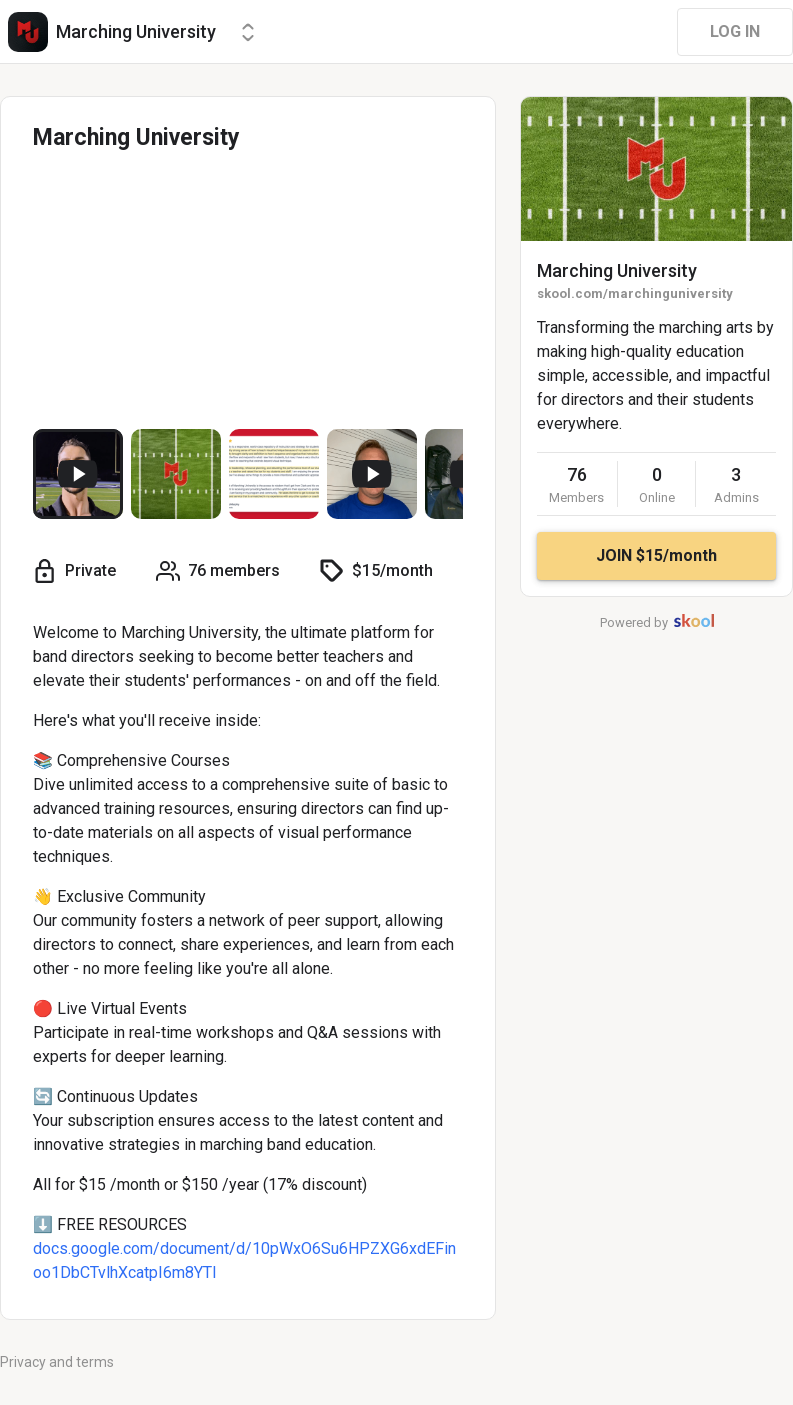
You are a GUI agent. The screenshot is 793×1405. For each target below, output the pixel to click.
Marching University (617, 270)
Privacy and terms (57, 1362)
